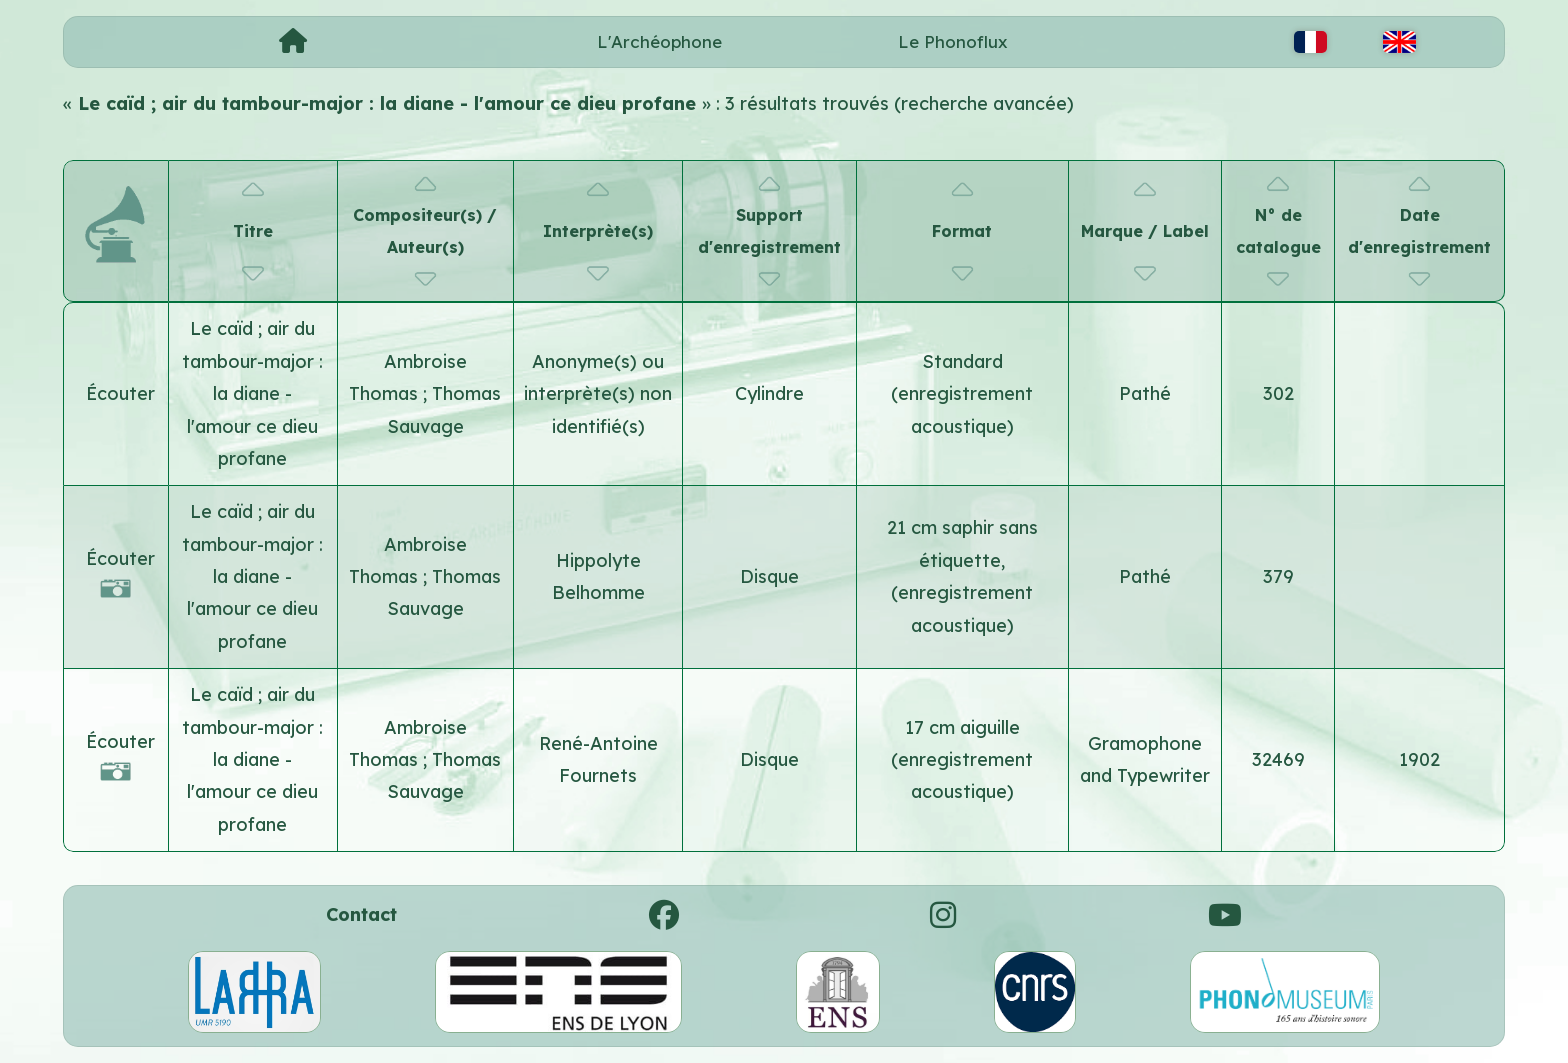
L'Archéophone (659, 41)
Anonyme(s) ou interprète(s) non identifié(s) (598, 394)
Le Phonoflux (953, 41)
